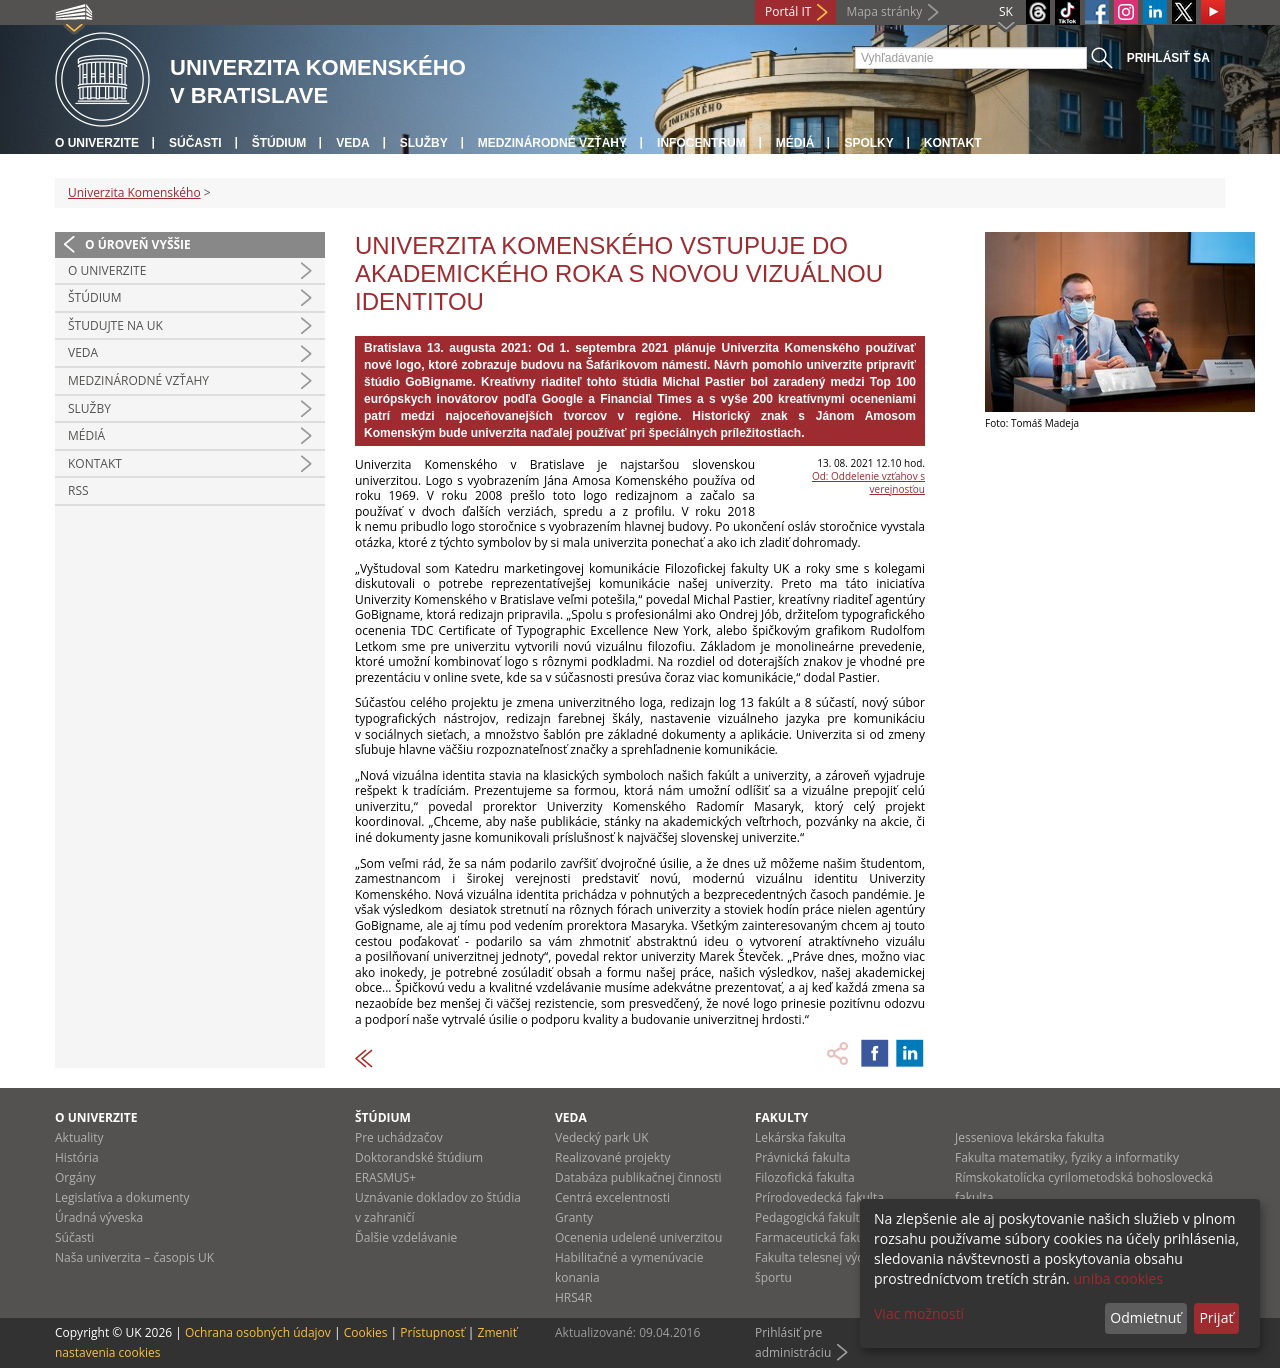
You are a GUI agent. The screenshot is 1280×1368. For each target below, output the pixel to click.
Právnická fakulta (802, 1157)
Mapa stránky (884, 11)
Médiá (795, 143)
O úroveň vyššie (138, 244)
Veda (352, 143)
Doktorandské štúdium (419, 1157)
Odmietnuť (1145, 1317)
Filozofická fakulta (805, 1177)
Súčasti (195, 143)
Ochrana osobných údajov (258, 1332)
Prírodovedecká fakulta (819, 1197)
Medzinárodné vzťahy (552, 143)
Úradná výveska (99, 1217)
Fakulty (781, 1117)
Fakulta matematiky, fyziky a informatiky (1067, 1157)
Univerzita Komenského (134, 192)
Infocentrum (701, 143)
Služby (424, 143)
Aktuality (79, 1137)
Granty (574, 1217)
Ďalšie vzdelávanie (406, 1237)
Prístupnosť (432, 1332)
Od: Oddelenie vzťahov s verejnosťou (868, 482)
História (77, 1157)
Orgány (75, 1177)
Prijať (1216, 1317)
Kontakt (953, 143)
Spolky (868, 143)
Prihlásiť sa (1168, 58)
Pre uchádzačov (399, 1137)
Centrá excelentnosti (612, 1197)
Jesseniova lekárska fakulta (1029, 1137)
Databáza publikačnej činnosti (638, 1177)
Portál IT (788, 11)
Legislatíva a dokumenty (122, 1197)
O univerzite (97, 143)
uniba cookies (1118, 1278)
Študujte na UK (115, 325)
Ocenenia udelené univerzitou (638, 1237)
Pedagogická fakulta (810, 1217)
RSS (78, 490)
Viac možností (919, 1313)
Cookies (366, 1332)
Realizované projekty (612, 1157)
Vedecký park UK (602, 1137)
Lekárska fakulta (800, 1137)
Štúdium (279, 143)
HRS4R (573, 1297)
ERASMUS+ (385, 1177)
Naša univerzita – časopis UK (134, 1257)
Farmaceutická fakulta (816, 1237)
